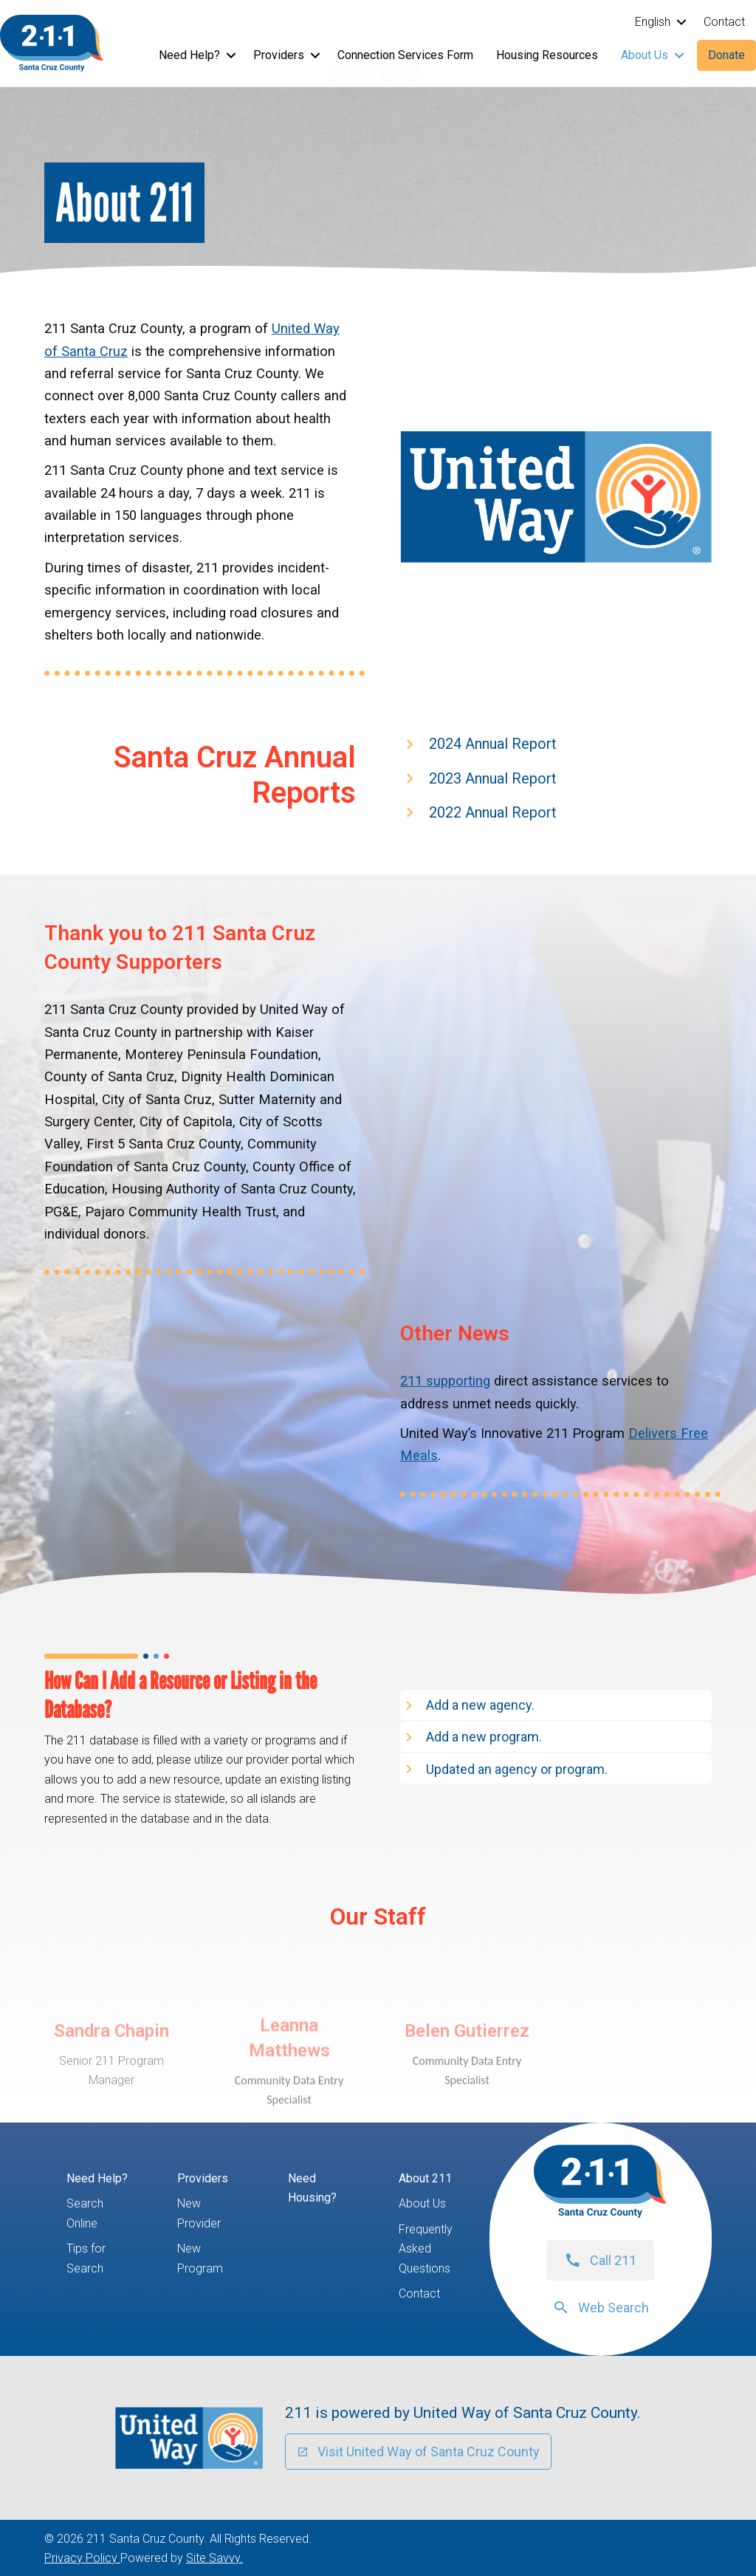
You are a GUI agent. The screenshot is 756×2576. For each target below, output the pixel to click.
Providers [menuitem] (373, 190)
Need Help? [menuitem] (373, 155)
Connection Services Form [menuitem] (378, 225)
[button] (369, 24)
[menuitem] (346, 24)
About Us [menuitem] (372, 294)
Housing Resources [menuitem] (378, 260)
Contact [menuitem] (412, 24)
